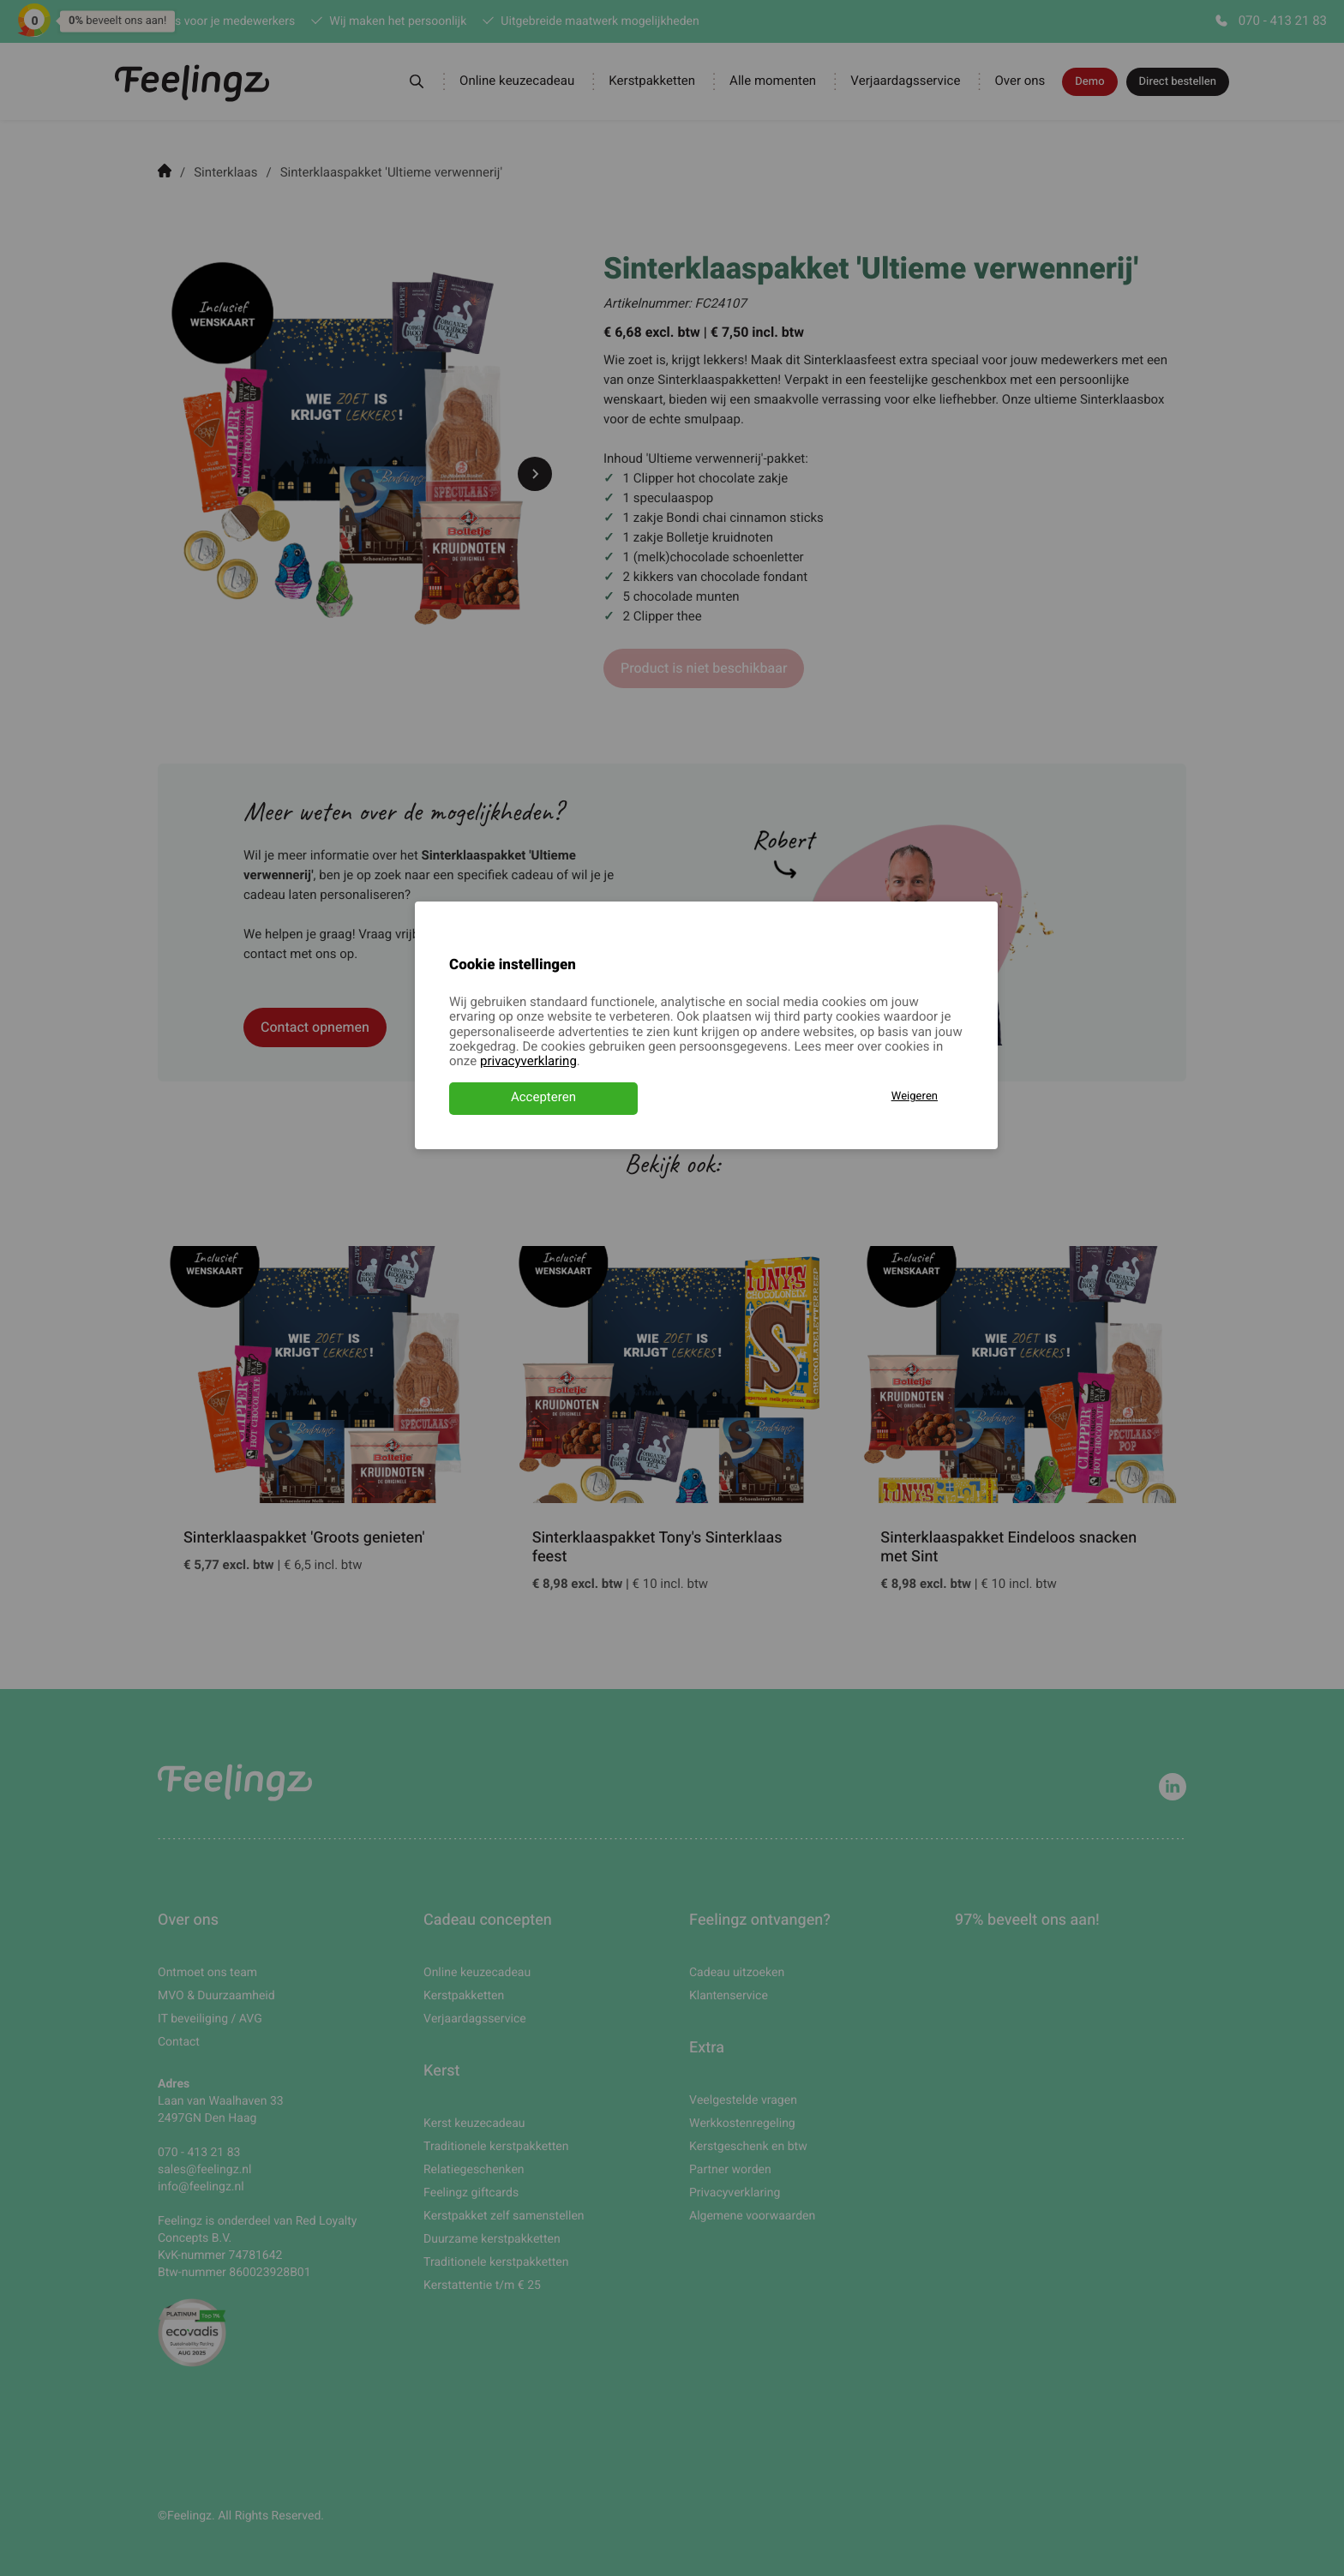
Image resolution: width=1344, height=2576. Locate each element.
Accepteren (543, 1097)
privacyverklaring (528, 1061)
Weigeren (914, 1096)
